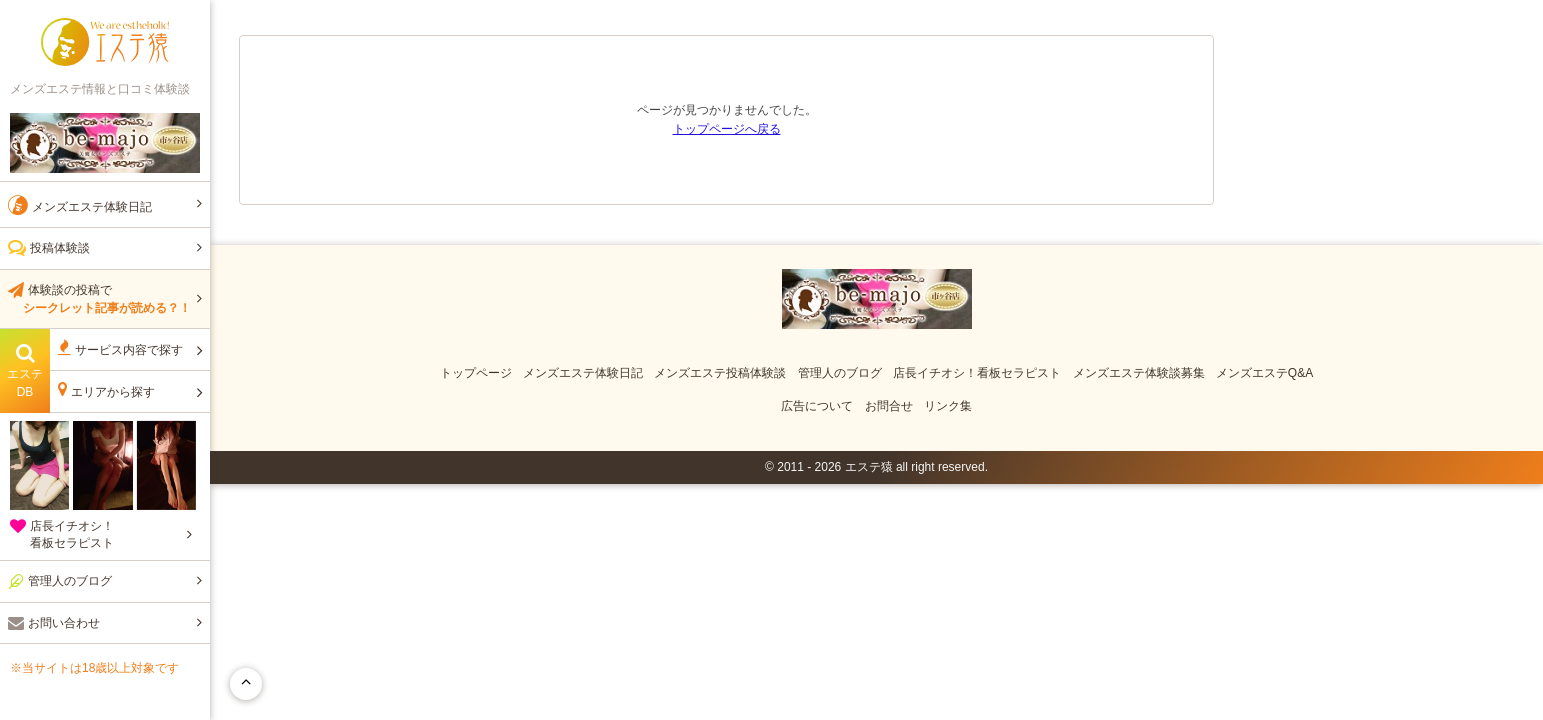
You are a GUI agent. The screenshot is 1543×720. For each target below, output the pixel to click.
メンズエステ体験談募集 (1139, 373)
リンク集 (948, 406)
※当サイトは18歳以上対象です (94, 668)
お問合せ (889, 406)
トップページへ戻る (727, 129)
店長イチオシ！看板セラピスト (977, 373)
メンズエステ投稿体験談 (720, 373)
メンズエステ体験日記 (583, 373)
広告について (817, 406)
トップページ (476, 373)
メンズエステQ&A (1264, 373)
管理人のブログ (840, 373)
